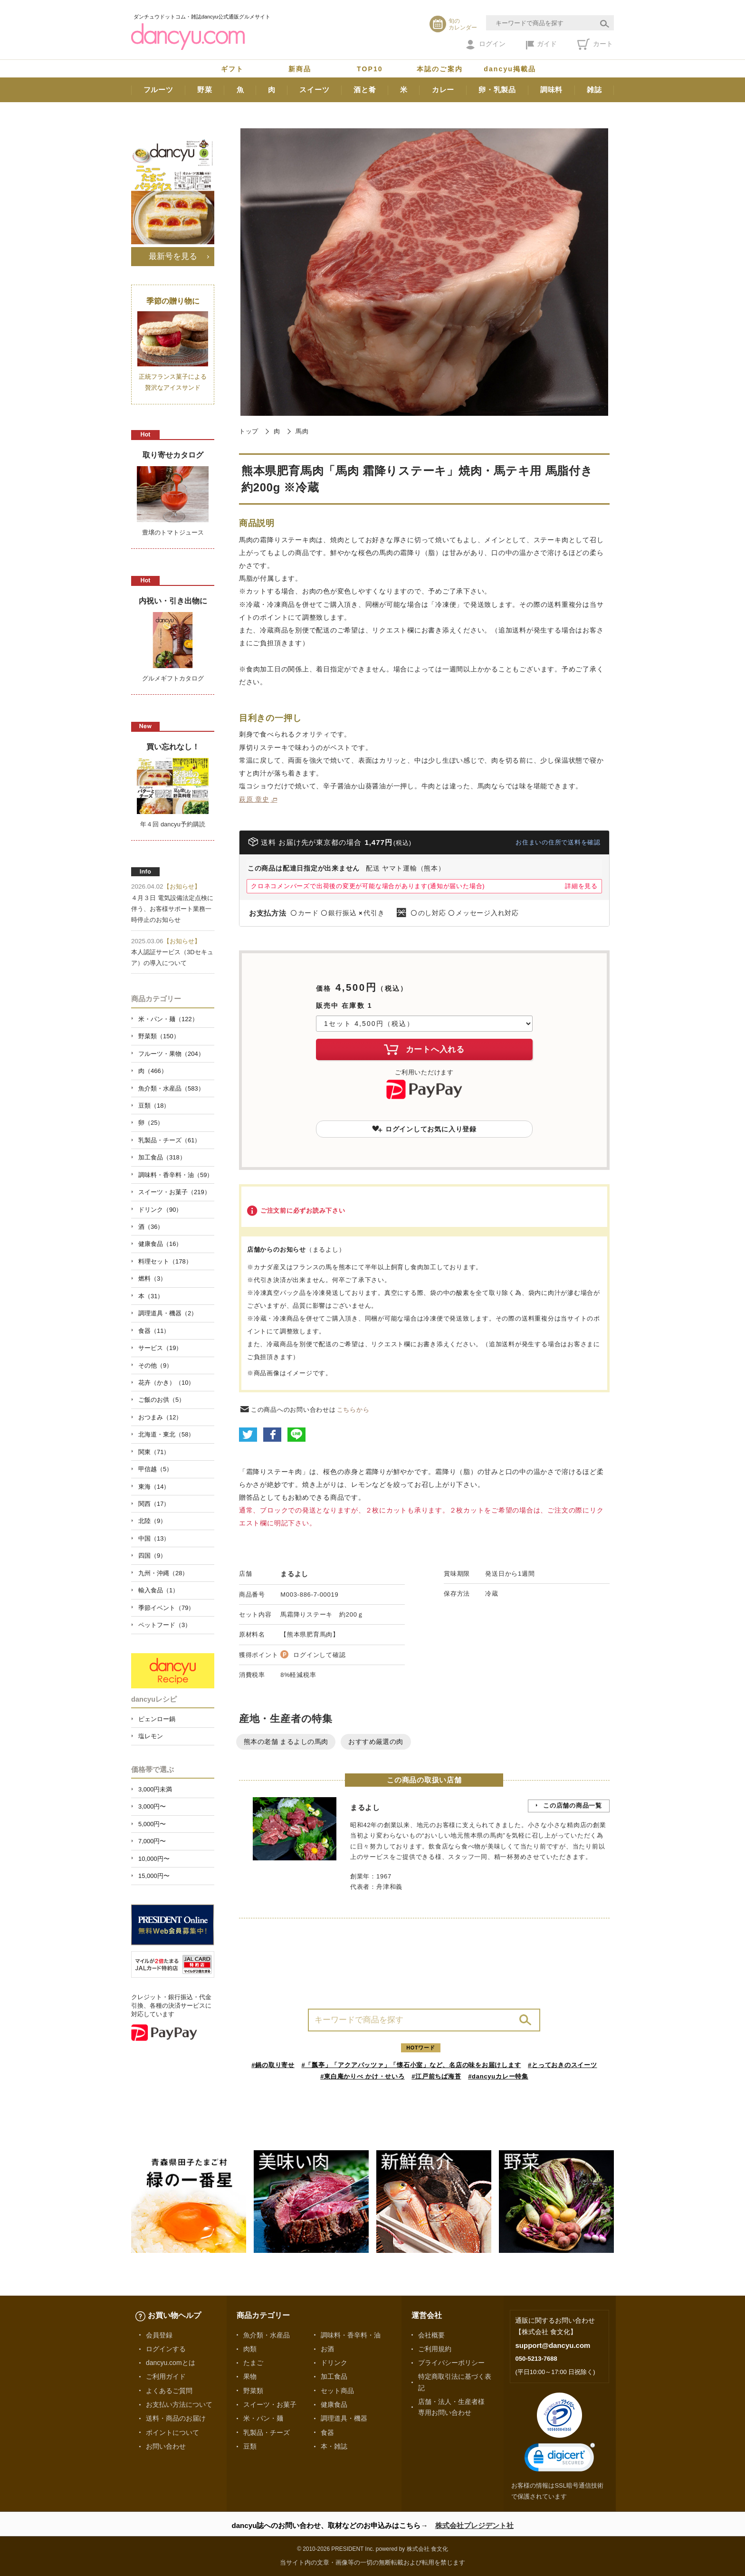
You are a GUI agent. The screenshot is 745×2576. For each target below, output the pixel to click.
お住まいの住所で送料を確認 (558, 842)
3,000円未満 (155, 1789)
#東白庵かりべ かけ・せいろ (362, 2076)
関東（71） (154, 1452)
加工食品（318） (162, 1157)
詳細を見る (581, 886)
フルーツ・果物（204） (171, 1053)
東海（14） (154, 1486)
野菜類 (253, 2390)
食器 (327, 2432)
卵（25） (150, 1122)
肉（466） (152, 1070)
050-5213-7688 (536, 2358)
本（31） (150, 1296)
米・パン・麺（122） (168, 1019)
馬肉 (302, 431)
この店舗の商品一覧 (572, 1805)
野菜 (204, 90)
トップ (248, 431)
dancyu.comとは (170, 2362)
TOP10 (370, 69)
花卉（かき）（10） (166, 1382)
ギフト (232, 69)
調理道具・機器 (344, 2418)
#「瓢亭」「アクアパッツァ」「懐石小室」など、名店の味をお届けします (411, 2064)
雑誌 (594, 90)
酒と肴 (364, 90)
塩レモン (150, 1736)
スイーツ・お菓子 (269, 2404)
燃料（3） (152, 1278)
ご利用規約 (434, 2349)
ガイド (541, 44)
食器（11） (154, 1330)
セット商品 (337, 2390)
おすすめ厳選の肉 (375, 1741)
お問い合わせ (166, 2446)
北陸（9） (152, 1520)
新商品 (299, 69)
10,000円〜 (154, 1858)
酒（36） (150, 1226)
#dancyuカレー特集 (498, 2076)
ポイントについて (172, 2432)
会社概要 (431, 2335)
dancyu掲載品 (510, 69)
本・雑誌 (334, 2446)
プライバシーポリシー (451, 2362)
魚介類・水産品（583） (171, 1088)
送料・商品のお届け (176, 2418)
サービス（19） (160, 1347)
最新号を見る (173, 256)
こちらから (353, 1409)
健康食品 (334, 2404)
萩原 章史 (254, 799)
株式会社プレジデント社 (474, 2525)
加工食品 (334, 2376)
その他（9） (155, 1365)
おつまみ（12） (160, 1417)
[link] (559, 2459)
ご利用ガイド (166, 2376)
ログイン (486, 44)
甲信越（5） (155, 1469)
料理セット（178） (165, 1261)
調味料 (551, 90)
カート (595, 44)
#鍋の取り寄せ (273, 2064)
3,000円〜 (152, 1806)
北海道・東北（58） (166, 1434)
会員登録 (159, 2335)
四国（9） (152, 1555)
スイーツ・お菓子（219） (174, 1192)
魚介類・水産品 (266, 2335)
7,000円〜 (152, 1841)
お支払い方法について (179, 2404)
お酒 (327, 2349)
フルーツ (158, 90)
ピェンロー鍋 (156, 1719)
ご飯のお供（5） (161, 1399)
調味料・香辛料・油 (351, 2335)
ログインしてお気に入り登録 (424, 1129)
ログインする (166, 2349)
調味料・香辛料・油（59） (175, 1174)
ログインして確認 (319, 1654)
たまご (253, 2362)
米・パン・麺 (263, 2418)
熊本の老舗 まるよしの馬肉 (286, 1741)
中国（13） (154, 1538)
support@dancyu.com (552, 2345)
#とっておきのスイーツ (562, 2064)
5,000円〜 (152, 1824)
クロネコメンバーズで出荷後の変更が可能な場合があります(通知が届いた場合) (368, 886)
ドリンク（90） (160, 1209)
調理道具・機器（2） (167, 1313)
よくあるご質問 (169, 2390)
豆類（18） (154, 1105)
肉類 (250, 2349)
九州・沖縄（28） (163, 1573)
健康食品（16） (160, 1243)
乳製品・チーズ (266, 2432)
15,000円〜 (154, 1875)
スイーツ (314, 90)
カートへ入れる (424, 1049)
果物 (250, 2376)
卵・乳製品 (497, 90)
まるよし (294, 1574)
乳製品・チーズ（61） (169, 1140)
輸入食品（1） (158, 1590)
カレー (443, 90)
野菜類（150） (159, 1036)
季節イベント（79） (166, 1607)
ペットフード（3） (164, 1624)
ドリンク (334, 2362)
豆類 (250, 2446)
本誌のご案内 (440, 69)
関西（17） (154, 1503)
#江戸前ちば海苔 (436, 2076)
